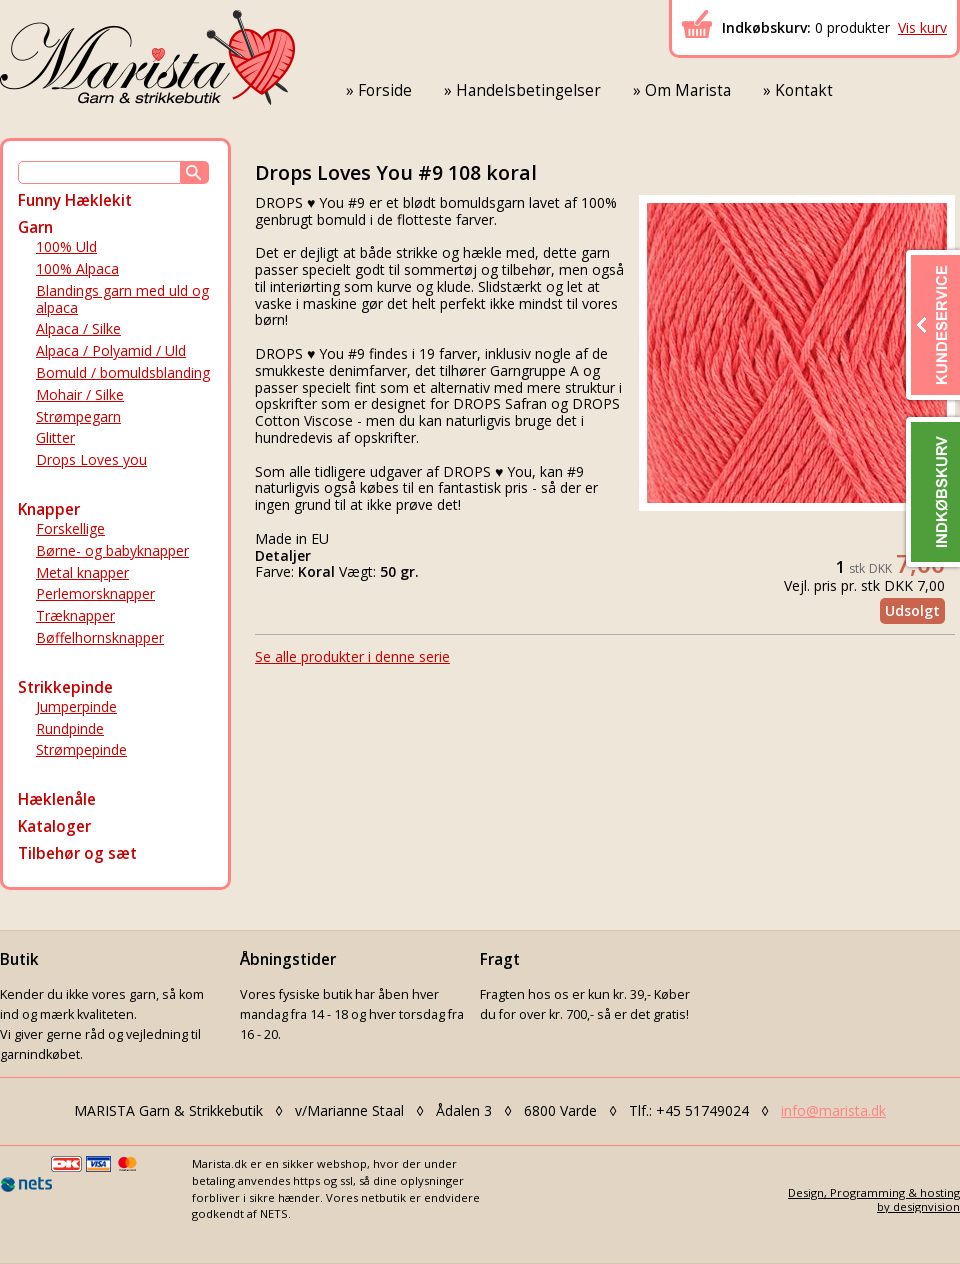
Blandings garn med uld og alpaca (122, 299)
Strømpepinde (81, 749)
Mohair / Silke (80, 394)
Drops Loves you (91, 459)
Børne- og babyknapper (112, 550)
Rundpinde (70, 728)
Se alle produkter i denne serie (352, 656)
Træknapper (75, 615)
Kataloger (54, 826)
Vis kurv (922, 27)
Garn (35, 227)
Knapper (49, 509)
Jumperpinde (76, 706)
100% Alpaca (77, 268)
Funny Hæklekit (75, 200)
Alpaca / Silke (78, 328)
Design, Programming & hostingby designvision (874, 1199)
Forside (385, 90)
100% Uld (66, 246)
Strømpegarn (78, 416)
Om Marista (688, 90)
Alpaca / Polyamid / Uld (111, 350)
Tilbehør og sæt (77, 853)
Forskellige (70, 528)
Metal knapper (82, 572)
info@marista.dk (833, 1110)
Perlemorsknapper (95, 593)
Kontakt (804, 90)
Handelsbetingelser (528, 90)
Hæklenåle (57, 799)
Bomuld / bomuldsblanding (123, 372)
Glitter (55, 437)
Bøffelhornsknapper (100, 637)
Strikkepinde (65, 687)
